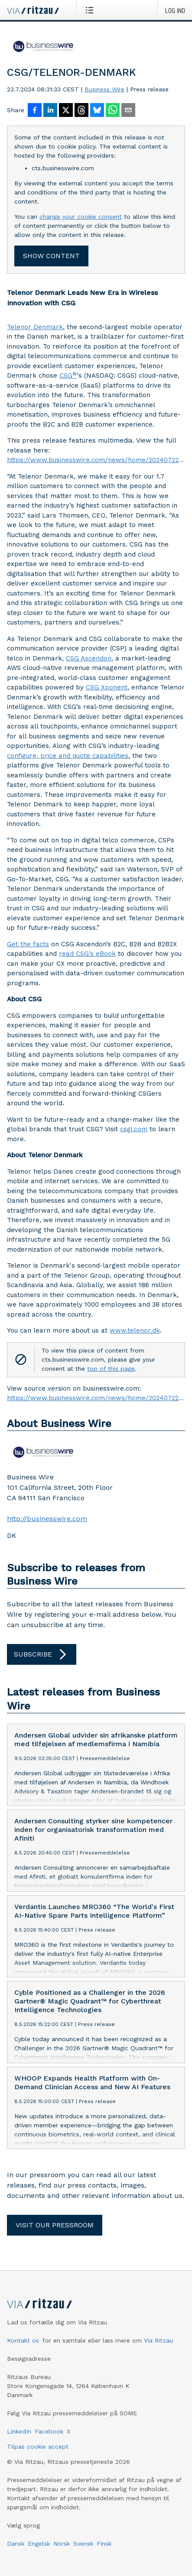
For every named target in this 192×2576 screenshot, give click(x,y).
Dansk (15, 2543)
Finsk (104, 2543)
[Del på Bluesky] (97, 111)
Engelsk (39, 2543)
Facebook (49, 2431)
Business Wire (104, 89)
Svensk (83, 2543)
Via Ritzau (158, 2340)
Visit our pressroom (55, 2225)
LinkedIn (19, 2431)
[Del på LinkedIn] (50, 111)
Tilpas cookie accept (37, 2446)
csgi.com (133, 1129)
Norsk (61, 2543)
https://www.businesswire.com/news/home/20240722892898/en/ (96, 460)
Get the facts (28, 944)
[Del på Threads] (81, 111)
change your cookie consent (80, 216)
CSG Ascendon (88, 658)
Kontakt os (23, 2340)
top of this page (111, 1368)
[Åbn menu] (91, 10)
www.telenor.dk (135, 1330)
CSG (68, 375)
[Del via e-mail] (128, 111)
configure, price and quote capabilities (67, 756)
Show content (51, 256)
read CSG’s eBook (87, 954)
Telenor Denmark (35, 327)
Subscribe (41, 1654)
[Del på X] (66, 111)
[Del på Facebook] (35, 111)
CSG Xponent (106, 687)
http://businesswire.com (47, 1519)
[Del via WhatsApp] (113, 111)
